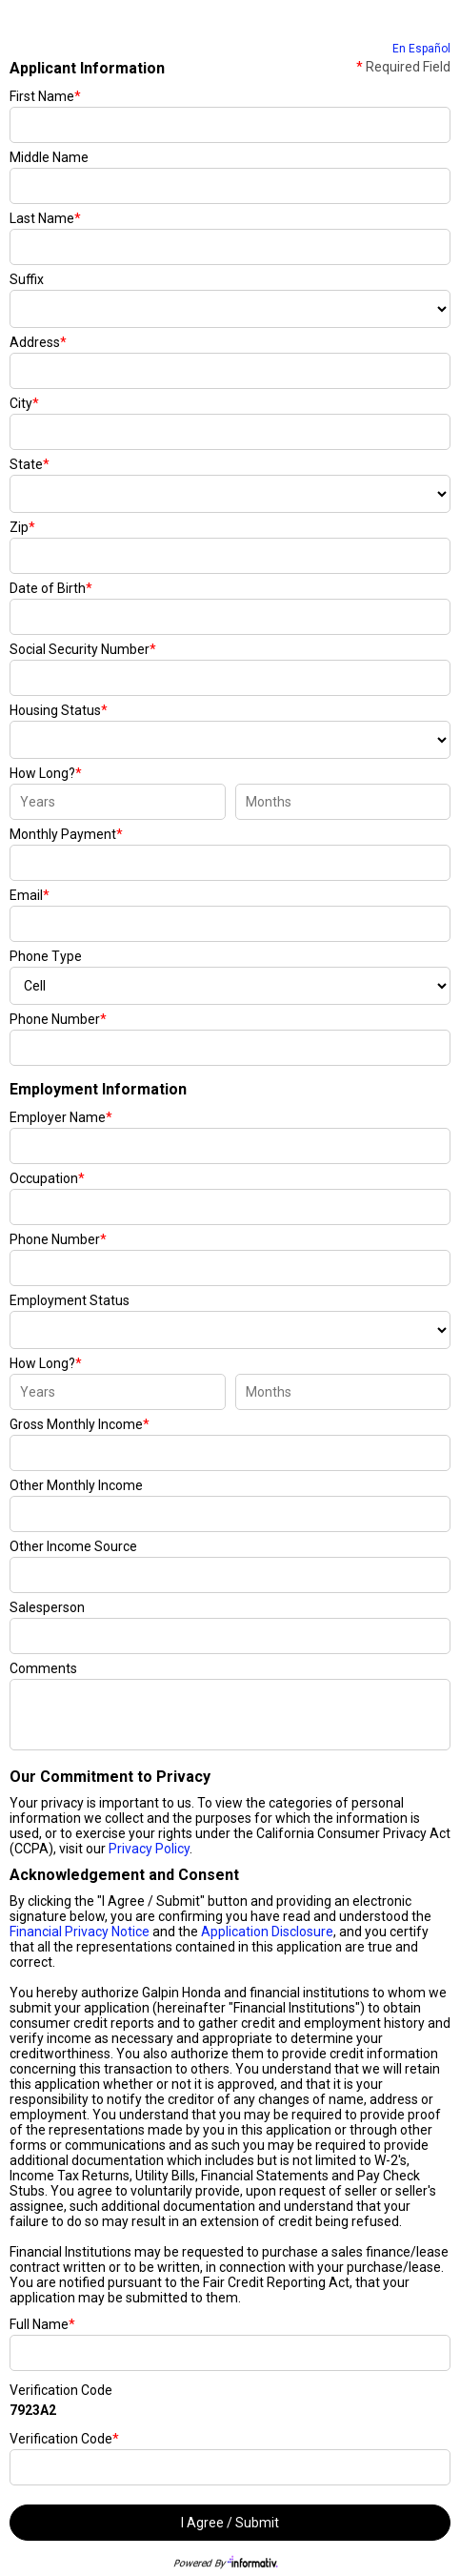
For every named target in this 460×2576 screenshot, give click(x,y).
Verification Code (61, 2390)
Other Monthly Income (76, 1485)
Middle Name (49, 157)
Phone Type (46, 956)
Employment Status (70, 1300)
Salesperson (47, 1607)
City (24, 403)
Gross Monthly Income (80, 1424)
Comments (43, 1668)
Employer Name (61, 1117)
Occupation (47, 1178)
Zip (22, 527)
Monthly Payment (66, 834)
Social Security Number (83, 649)
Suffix (27, 279)
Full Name (42, 2324)
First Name (45, 96)
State (30, 464)
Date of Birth (51, 588)
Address (38, 342)
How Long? (46, 773)
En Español (421, 48)
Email (30, 895)
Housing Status (59, 710)
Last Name (45, 218)
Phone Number (58, 1019)
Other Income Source (73, 1546)
